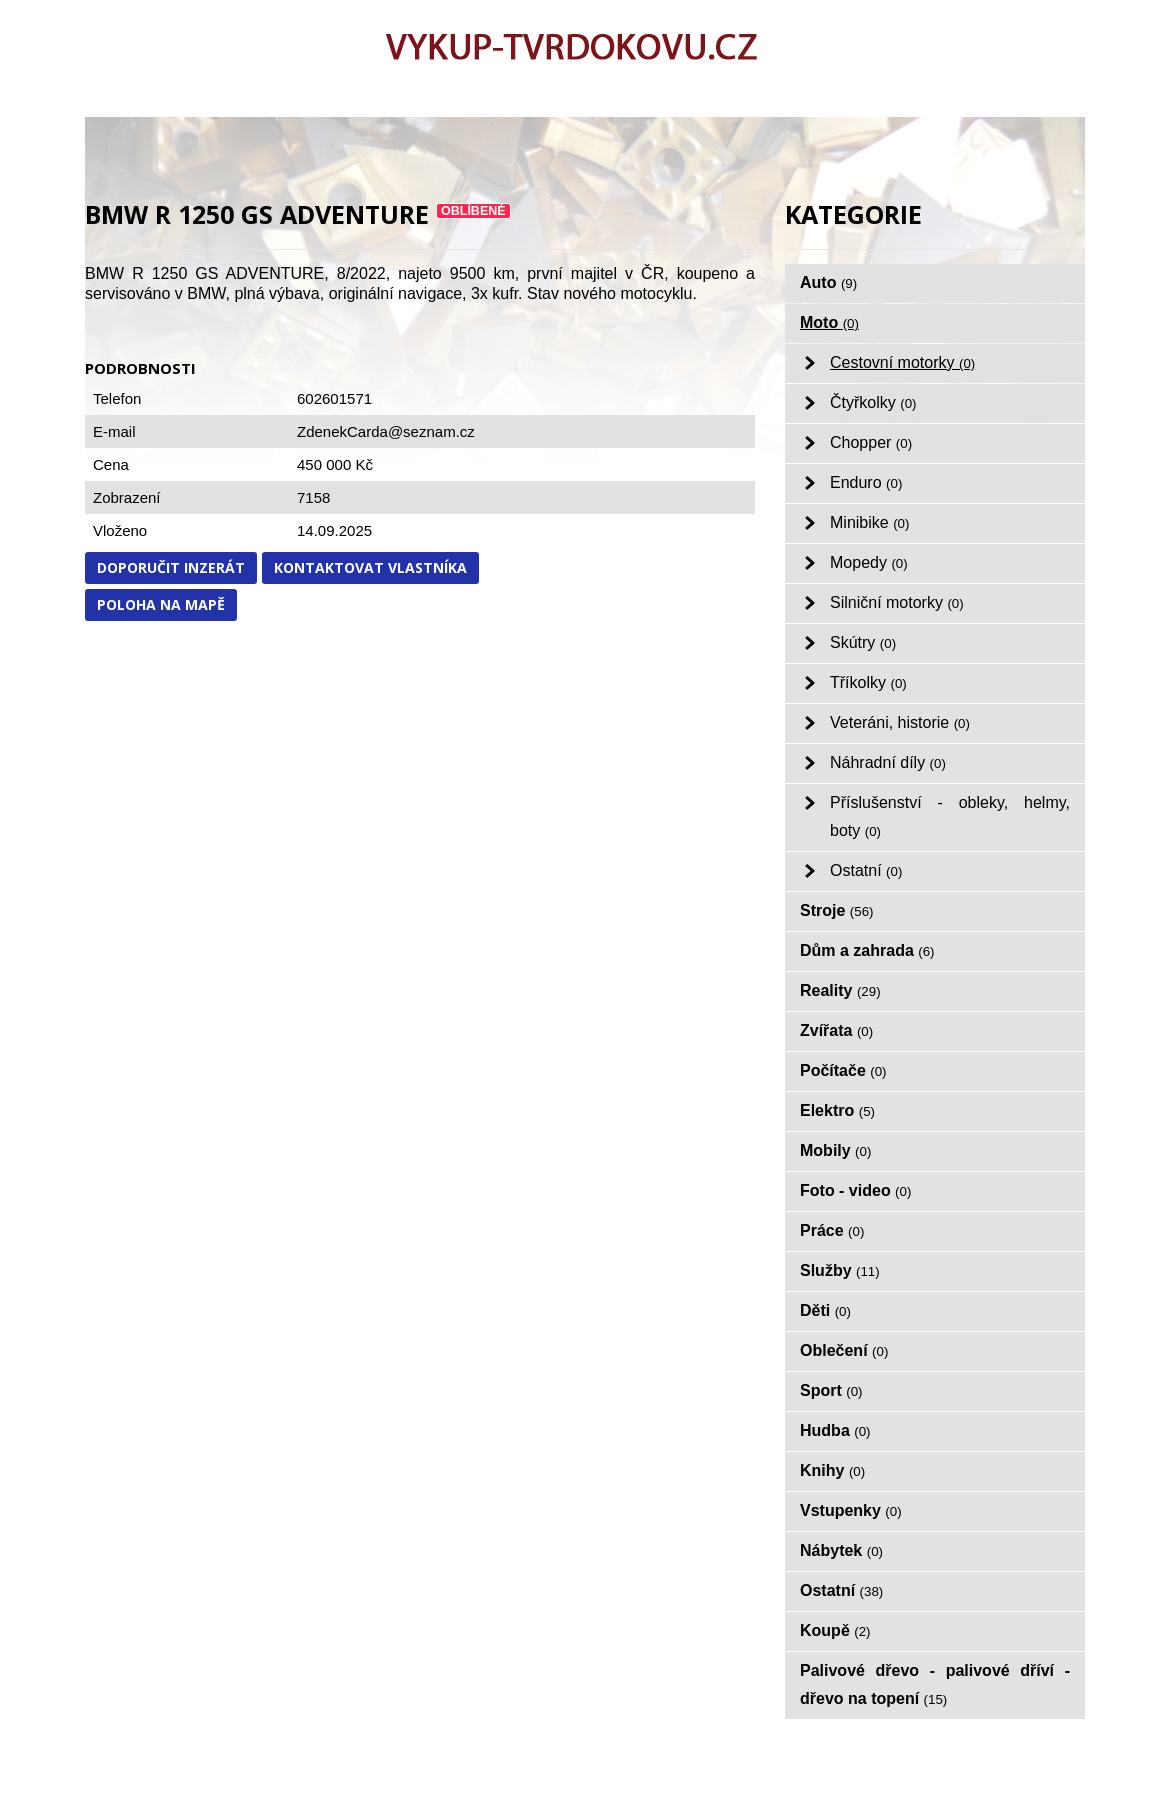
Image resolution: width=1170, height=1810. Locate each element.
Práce (832, 1230)
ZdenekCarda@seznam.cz (386, 431)
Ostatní (866, 870)
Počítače (843, 1070)
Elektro (837, 1110)
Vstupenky (851, 1510)
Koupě (835, 1630)
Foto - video (855, 1190)
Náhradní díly (888, 762)
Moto (829, 322)
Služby (840, 1270)
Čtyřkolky (873, 402)
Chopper (871, 442)
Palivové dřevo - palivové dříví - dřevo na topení (935, 1684)
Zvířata (836, 1030)
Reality (840, 990)
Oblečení (844, 1350)
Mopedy (869, 562)
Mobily (835, 1150)
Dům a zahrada (867, 950)
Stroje (837, 910)
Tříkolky (868, 682)
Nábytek (841, 1550)
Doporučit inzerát (171, 567)
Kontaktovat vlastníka (370, 567)
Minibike (869, 522)
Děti (825, 1310)
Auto (828, 282)
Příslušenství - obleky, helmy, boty (950, 816)
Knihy (832, 1470)
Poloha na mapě (161, 604)
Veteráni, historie (900, 722)
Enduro (866, 482)
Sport (831, 1390)
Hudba (835, 1430)
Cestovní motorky (902, 362)
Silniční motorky (897, 602)
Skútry (863, 642)
